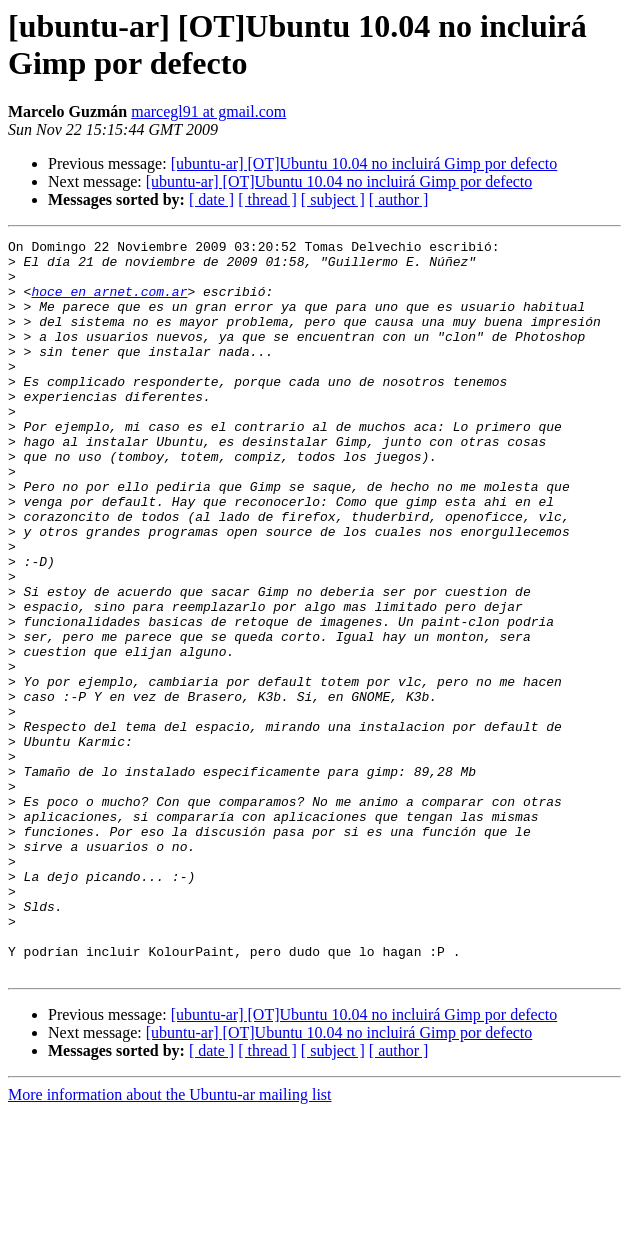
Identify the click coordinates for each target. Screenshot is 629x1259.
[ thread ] (267, 199)
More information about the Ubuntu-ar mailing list (170, 1241)
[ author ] (399, 199)
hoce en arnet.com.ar (109, 303)
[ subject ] (333, 199)
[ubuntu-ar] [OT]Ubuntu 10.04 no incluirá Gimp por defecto (364, 163)
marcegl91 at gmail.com (208, 111)
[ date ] (211, 199)
